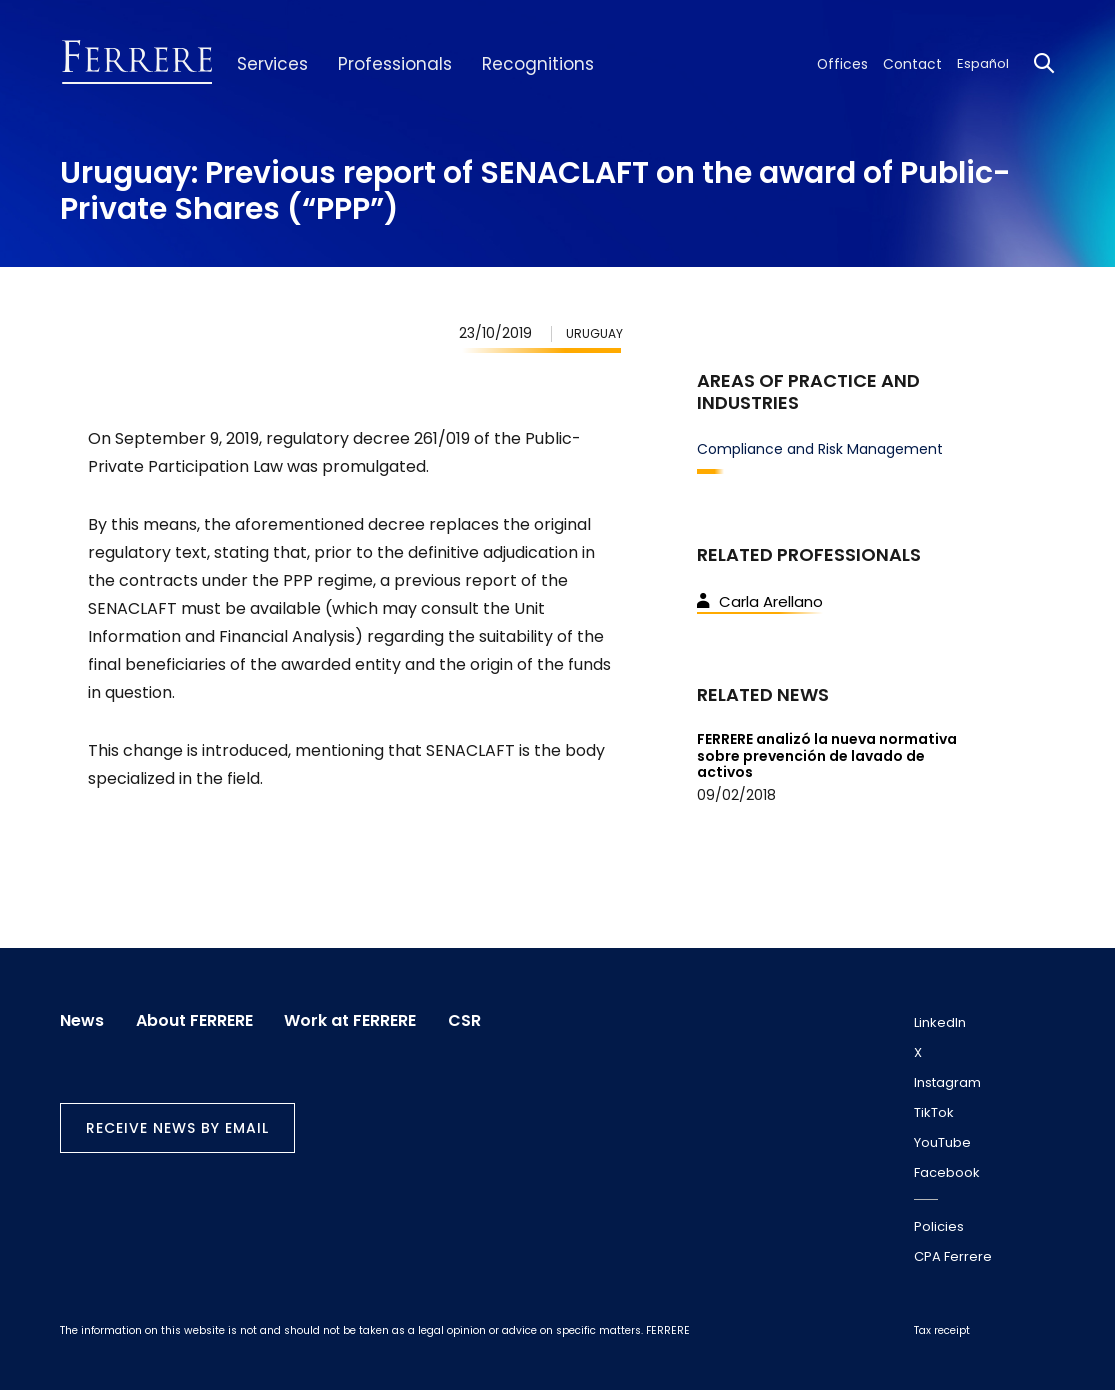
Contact (916, 63)
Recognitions (516, 64)
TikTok (934, 1112)
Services (269, 64)
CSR (471, 1019)
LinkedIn (940, 1022)
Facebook (947, 1172)
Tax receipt (942, 1330)
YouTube (942, 1142)
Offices (852, 63)
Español (983, 63)
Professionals (384, 64)
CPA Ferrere (953, 1256)
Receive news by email (177, 1126)
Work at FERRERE (355, 1019)
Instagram (947, 1082)
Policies (939, 1226)
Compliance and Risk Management (820, 449)
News (82, 1019)
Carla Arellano (760, 601)
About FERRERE (196, 1019)
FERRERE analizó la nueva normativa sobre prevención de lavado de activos (827, 756)
